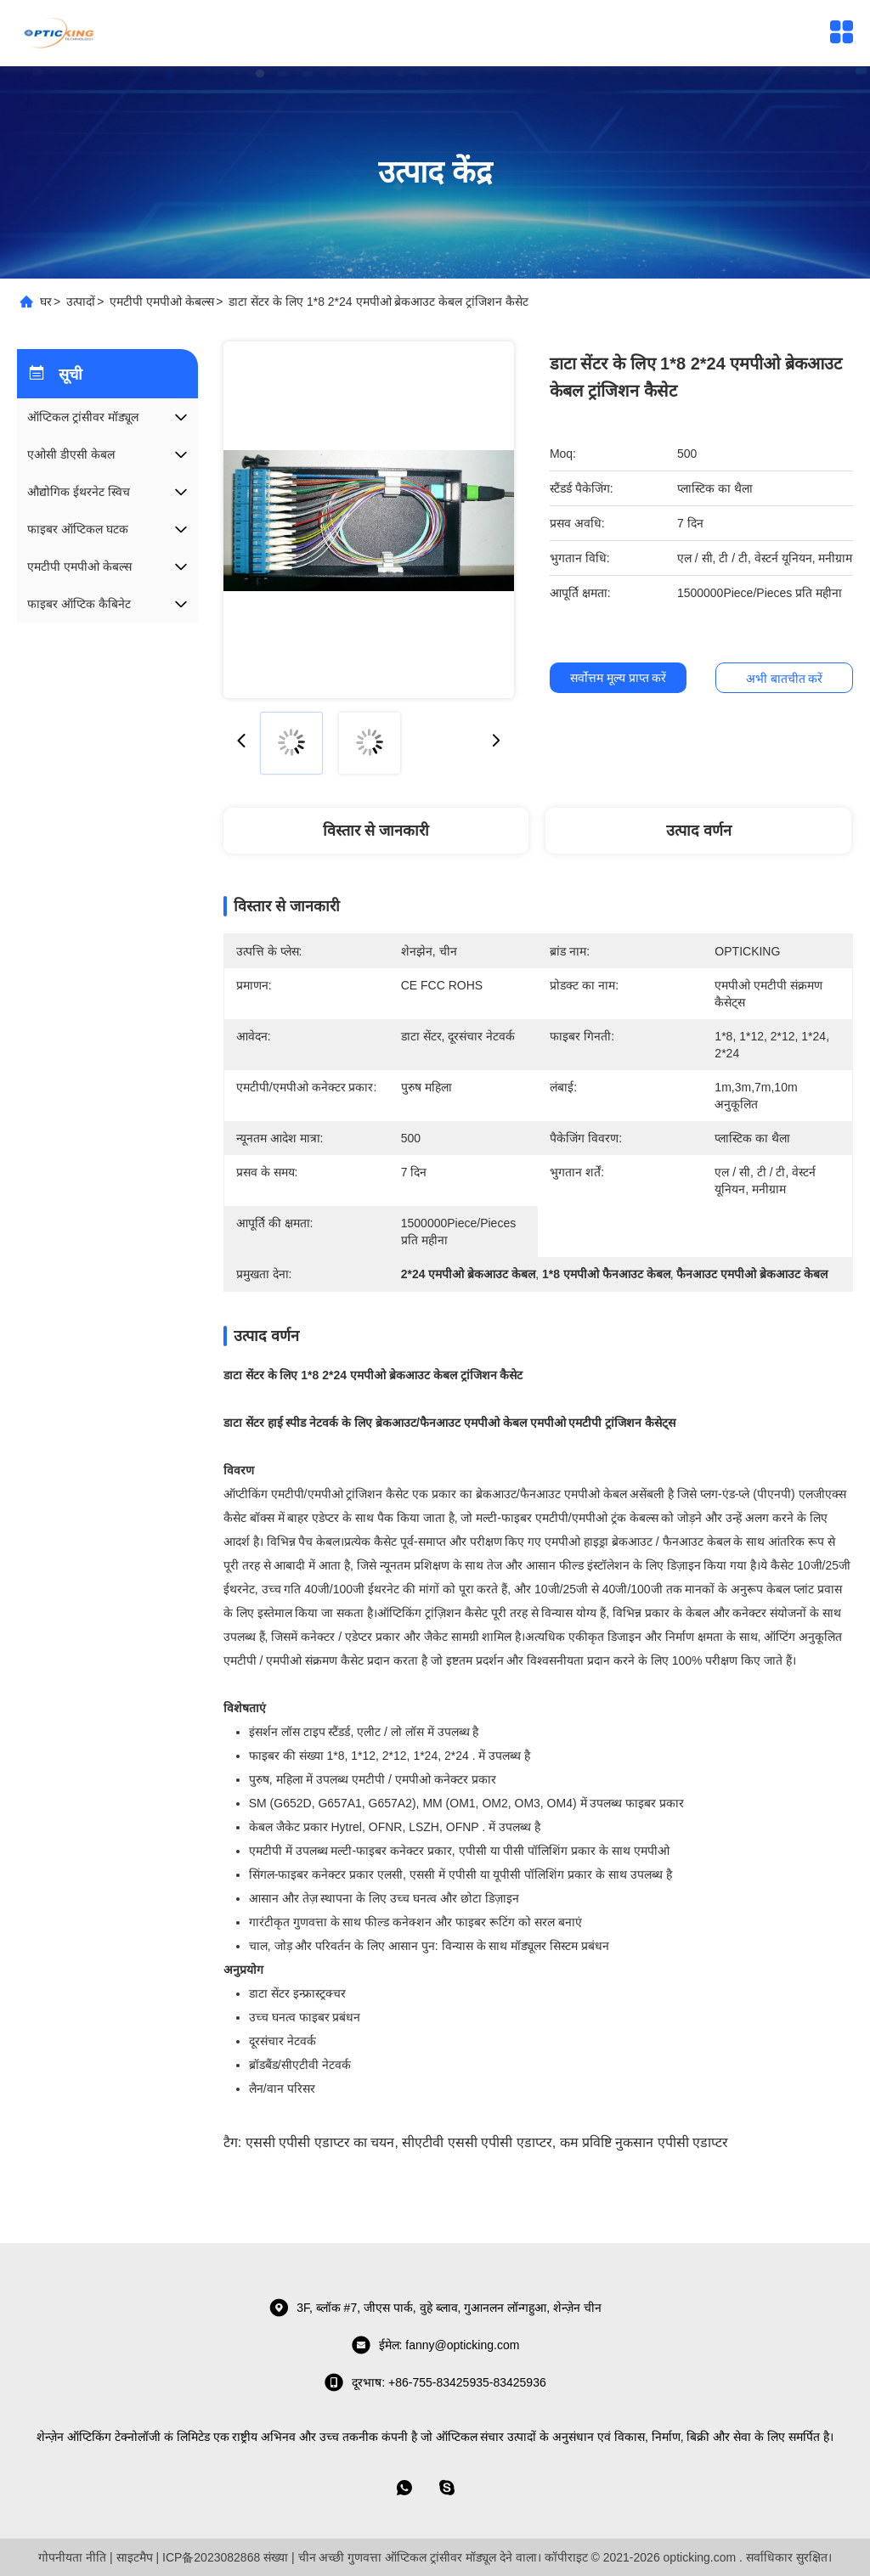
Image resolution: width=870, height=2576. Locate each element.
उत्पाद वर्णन (699, 830)
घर (46, 301)
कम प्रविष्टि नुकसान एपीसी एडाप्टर (644, 2142)
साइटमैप (134, 2557)
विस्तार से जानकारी (376, 830)
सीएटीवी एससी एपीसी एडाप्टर (476, 2142)
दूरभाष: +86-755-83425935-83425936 (434, 2382)
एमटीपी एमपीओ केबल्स (162, 301)
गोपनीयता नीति (72, 2557)
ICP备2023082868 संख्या (225, 2557)
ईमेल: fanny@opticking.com (435, 2345)
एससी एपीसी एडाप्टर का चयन (320, 2142)
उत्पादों (80, 301)
